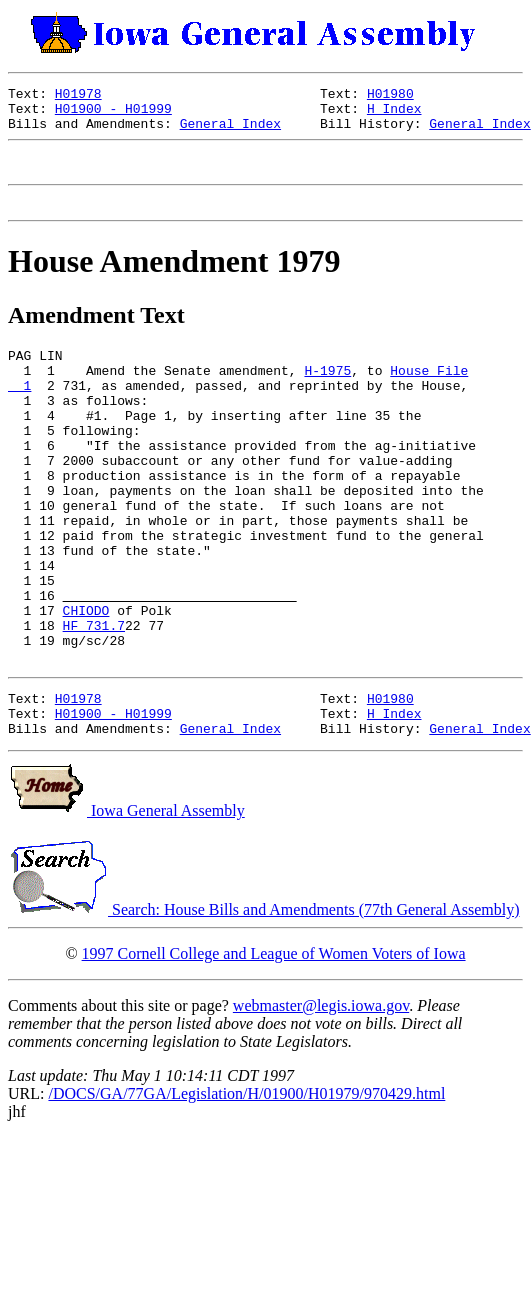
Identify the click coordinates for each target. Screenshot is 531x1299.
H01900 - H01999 (113, 114)
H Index (394, 114)
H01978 (78, 96)
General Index (230, 132)
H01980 (390, 96)
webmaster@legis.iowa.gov (321, 1095)
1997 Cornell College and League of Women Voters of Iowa (274, 1043)
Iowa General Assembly (126, 900)
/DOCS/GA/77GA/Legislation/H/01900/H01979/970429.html (246, 1183)
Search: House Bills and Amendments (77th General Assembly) (263, 999)
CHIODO (86, 682)
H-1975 (327, 394)
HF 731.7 (94, 700)
